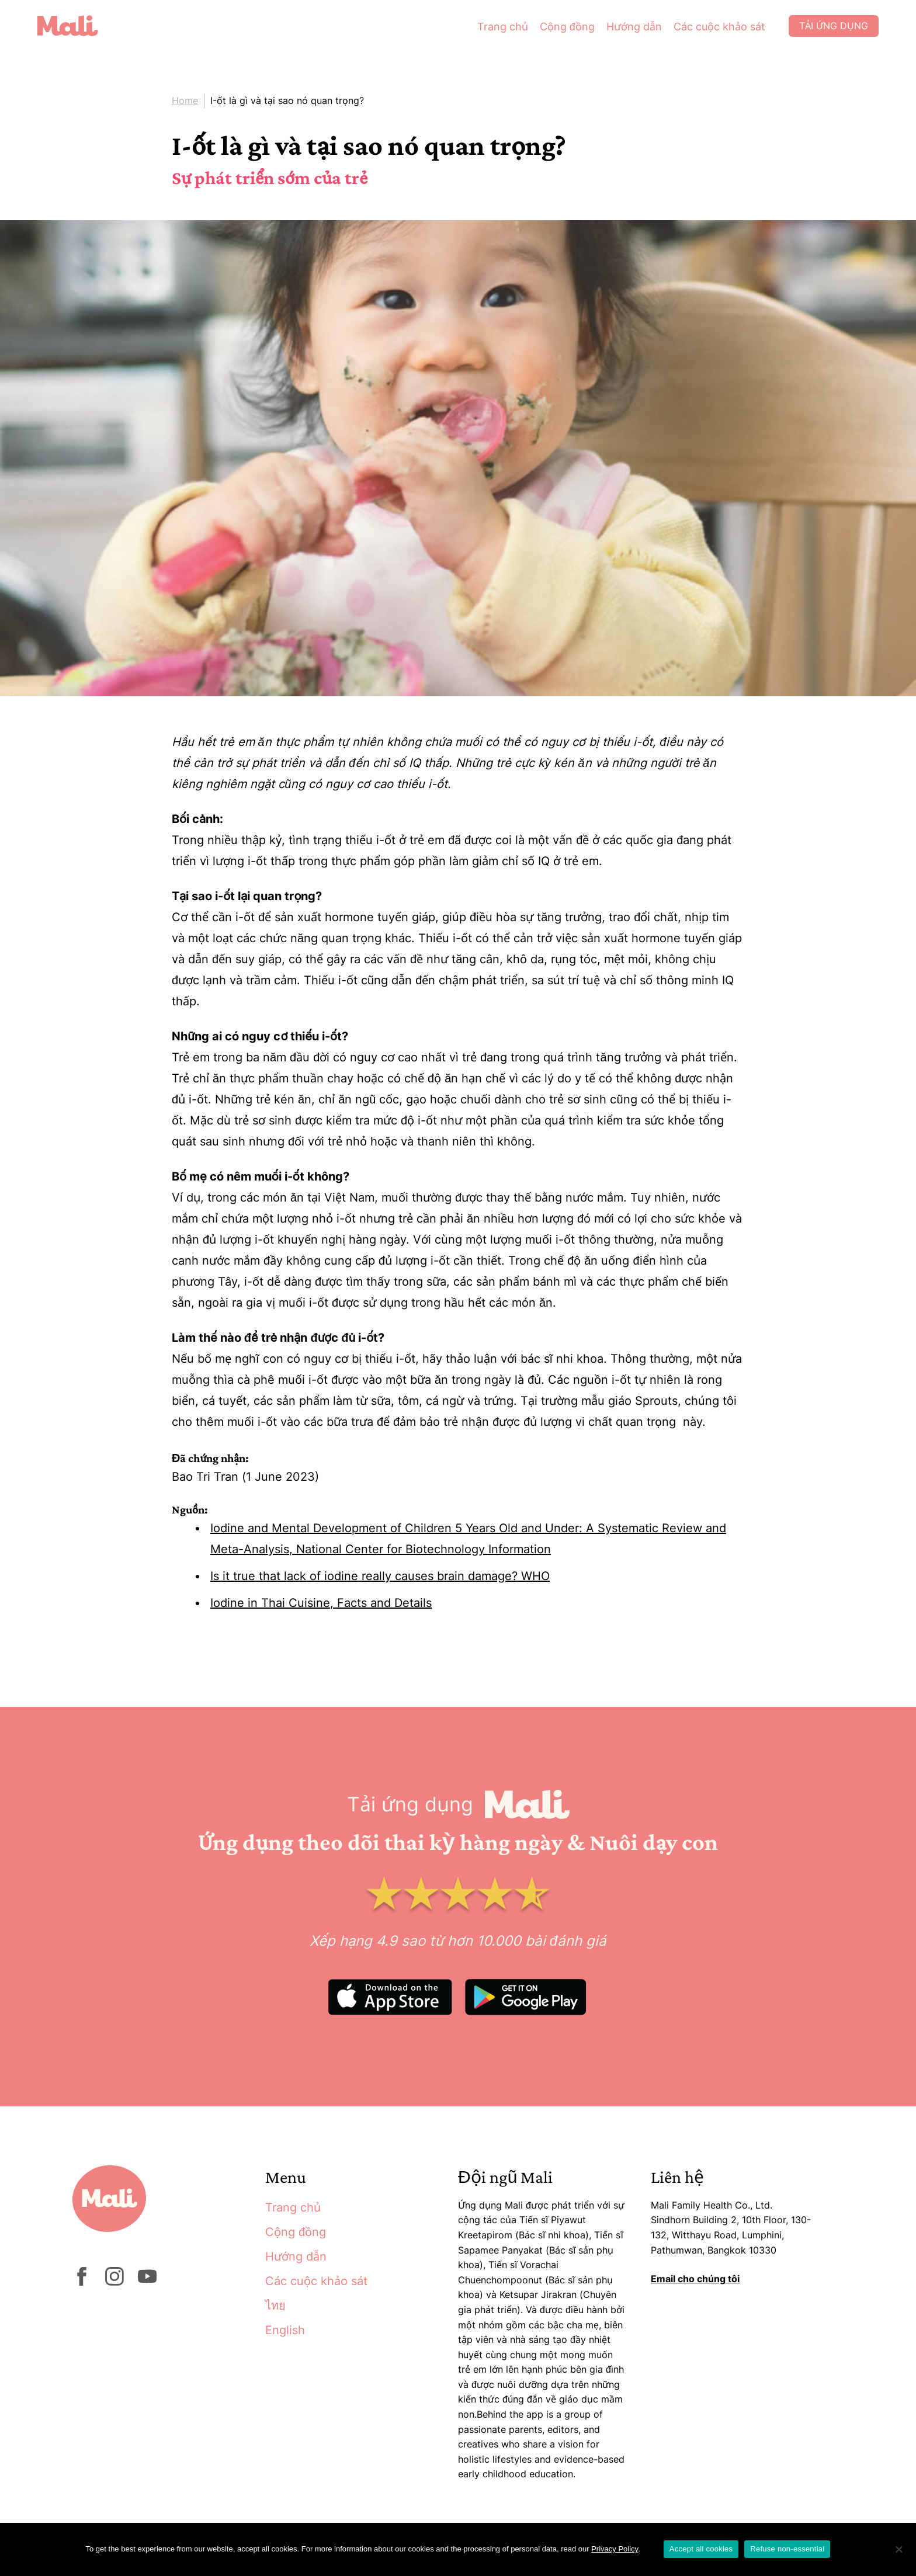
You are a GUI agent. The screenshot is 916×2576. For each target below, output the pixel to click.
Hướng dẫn (632, 29)
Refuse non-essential (787, 2548)
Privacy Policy (614, 2548)
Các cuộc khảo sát (717, 29)
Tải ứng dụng (832, 29)
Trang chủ (500, 29)
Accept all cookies (701, 2548)
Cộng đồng (564, 29)
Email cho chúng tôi (695, 2279)
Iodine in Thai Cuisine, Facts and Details (321, 1603)
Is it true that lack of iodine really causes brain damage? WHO (380, 1576)
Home (185, 100)
